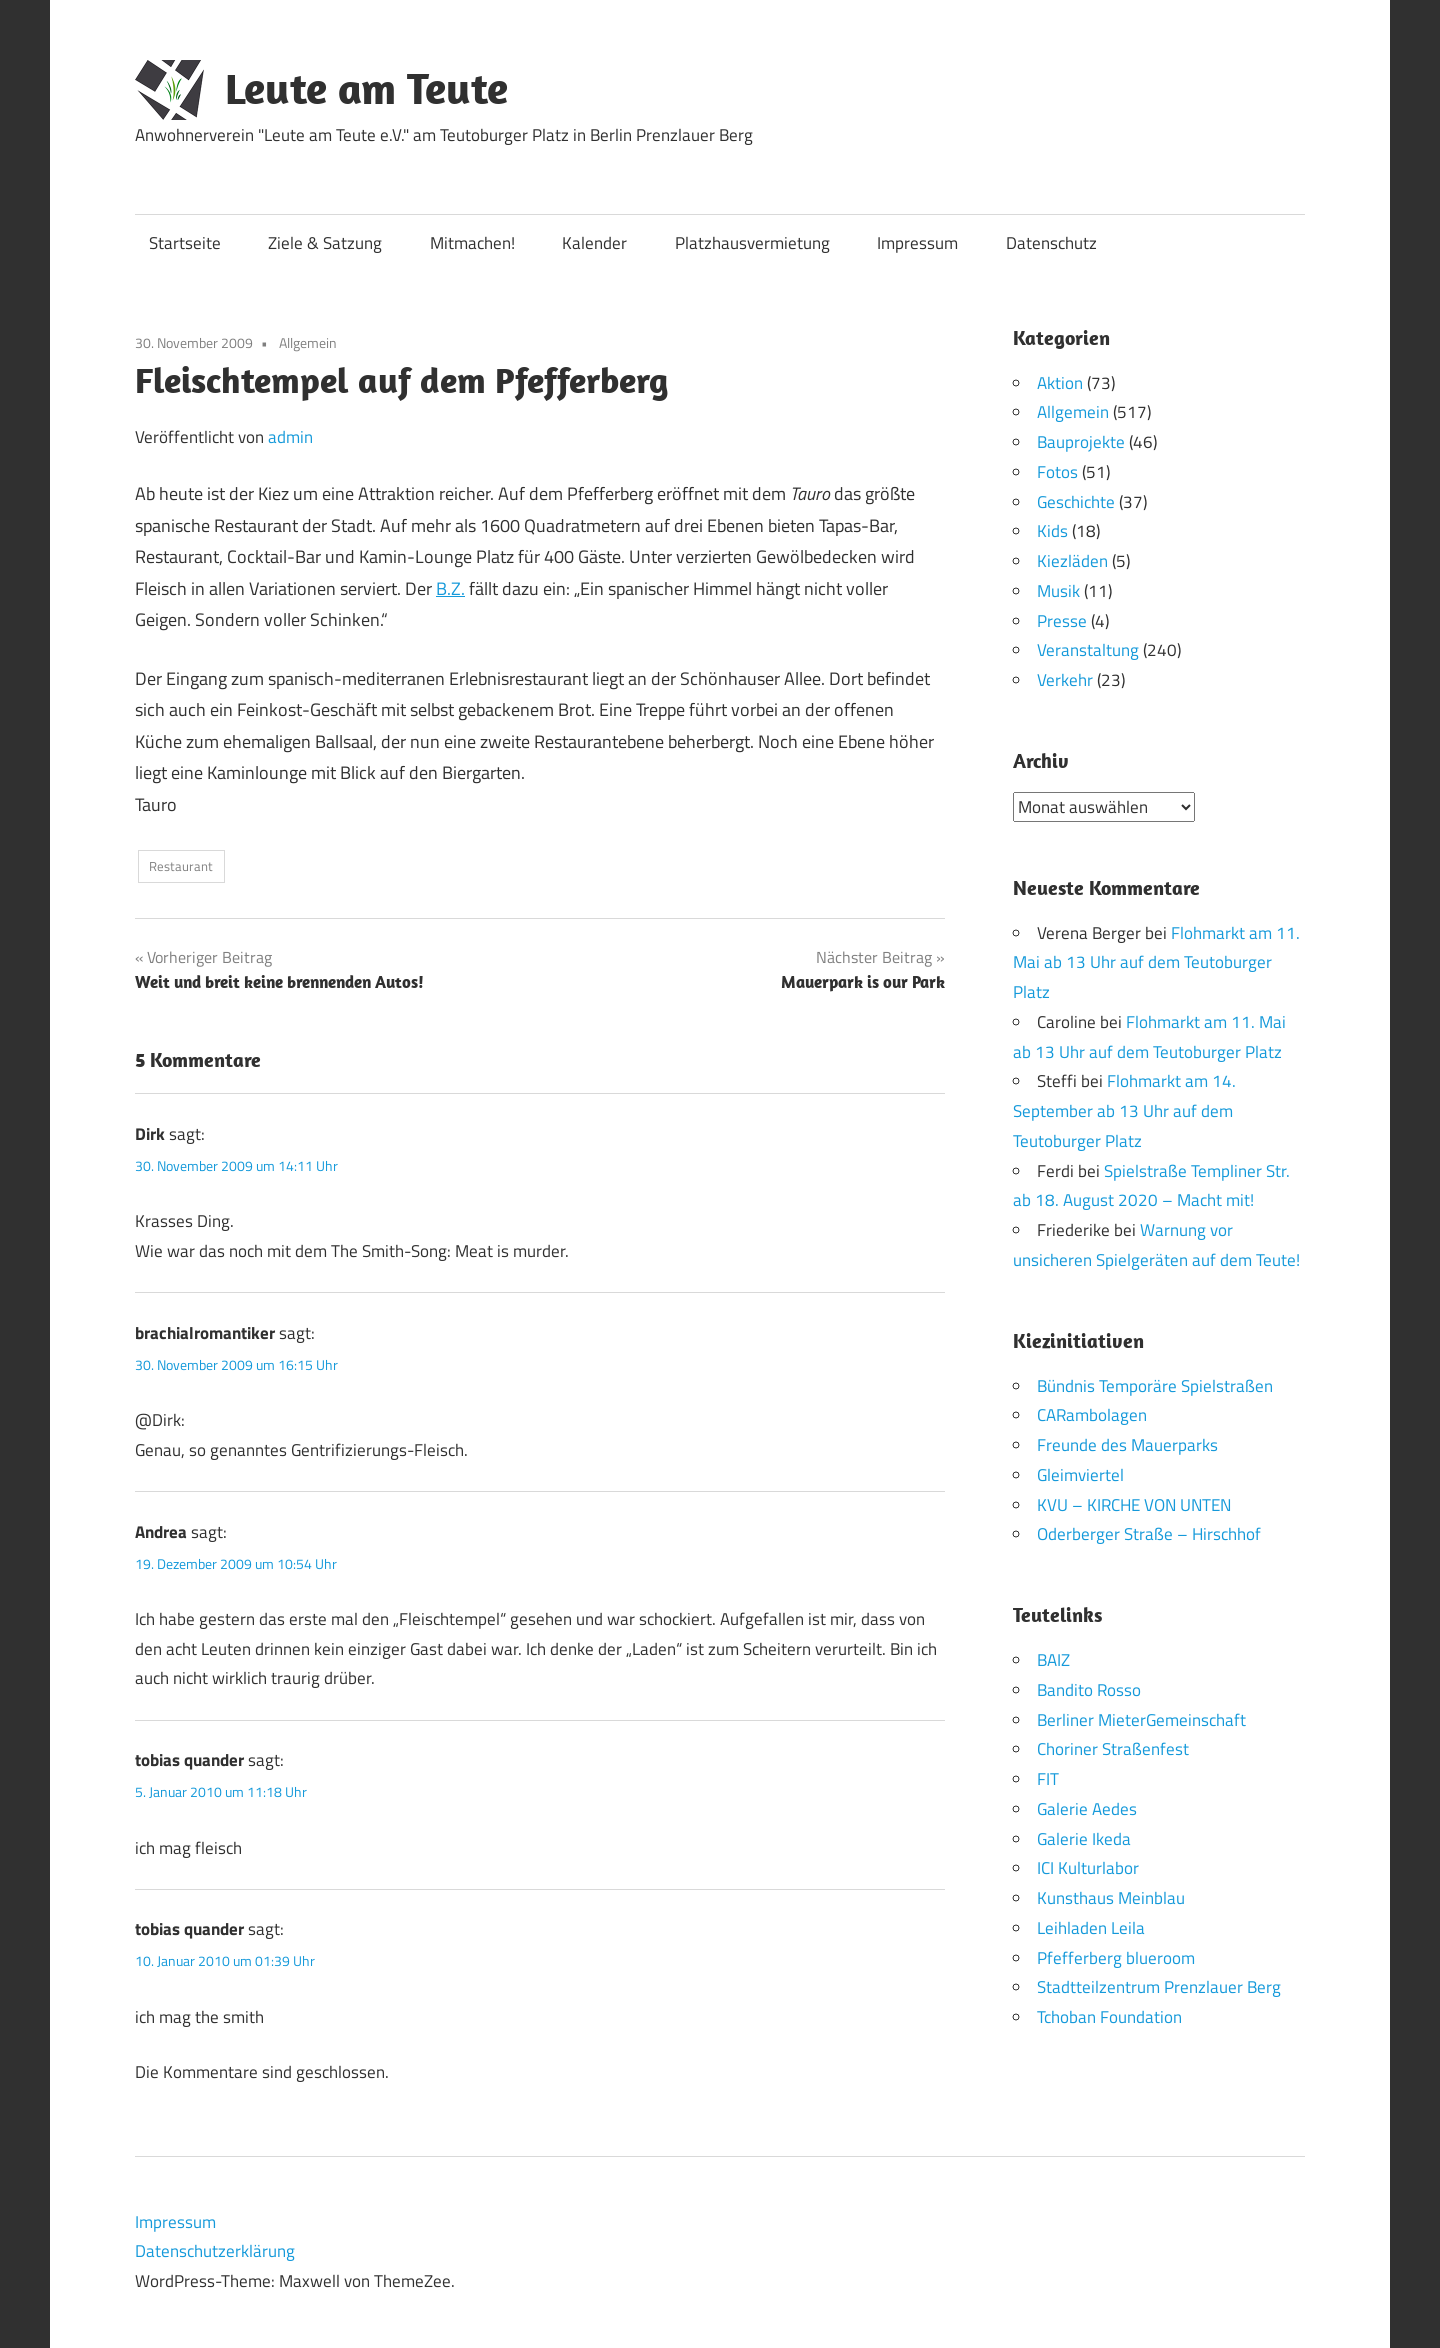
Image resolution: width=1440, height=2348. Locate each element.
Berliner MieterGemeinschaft (1141, 1719)
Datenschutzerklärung (215, 2251)
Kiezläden (1072, 561)
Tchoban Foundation (1109, 2017)
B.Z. (450, 588)
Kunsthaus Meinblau (1111, 1898)
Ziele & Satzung (325, 243)
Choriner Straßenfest (1113, 1749)
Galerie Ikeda (1084, 1838)
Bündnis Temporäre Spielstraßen (1155, 1385)
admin (290, 437)
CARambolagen (1092, 1415)
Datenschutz (1051, 243)
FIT (1048, 1779)
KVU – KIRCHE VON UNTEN (1134, 1504)
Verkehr (1065, 680)
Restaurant (181, 866)
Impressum (917, 243)
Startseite (185, 243)
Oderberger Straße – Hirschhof (1149, 1534)
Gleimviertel (1080, 1474)
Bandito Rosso (1089, 1689)
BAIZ (1053, 1660)
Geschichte (1076, 502)
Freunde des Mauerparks (1127, 1445)
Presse (1062, 621)
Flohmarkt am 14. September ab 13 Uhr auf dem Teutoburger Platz (1124, 1111)
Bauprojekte (1081, 442)
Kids (1052, 531)
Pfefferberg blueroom (1116, 1957)
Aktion (1060, 383)
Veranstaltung (1088, 650)
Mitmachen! (472, 243)
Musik (1058, 591)
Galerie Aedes (1087, 1808)
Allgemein (308, 342)
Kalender (594, 243)
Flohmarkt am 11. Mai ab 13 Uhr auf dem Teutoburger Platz (1156, 962)
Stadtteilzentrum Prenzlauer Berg (1159, 1987)
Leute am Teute (366, 88)
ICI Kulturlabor (1088, 1868)
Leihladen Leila (1091, 1927)
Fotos (1057, 472)
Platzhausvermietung (752, 243)
